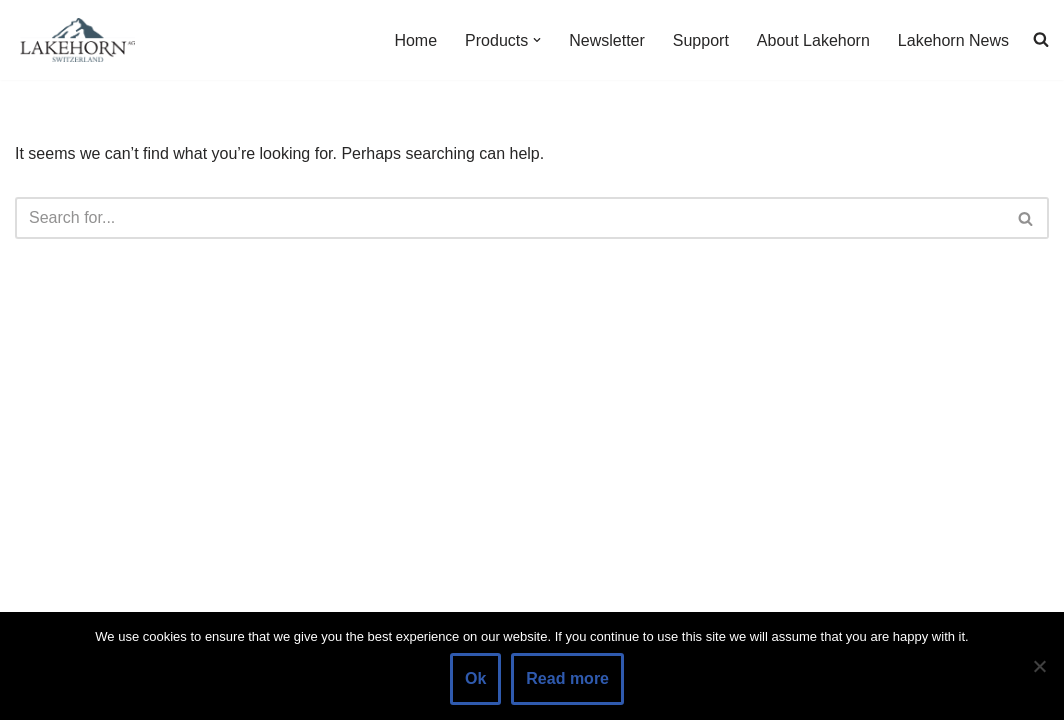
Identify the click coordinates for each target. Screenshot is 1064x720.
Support (701, 40)
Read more (567, 678)
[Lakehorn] (75, 40)
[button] (537, 40)
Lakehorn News (953, 40)
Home (415, 40)
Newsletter (607, 40)
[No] (1039, 666)
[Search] (509, 218)
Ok (475, 678)
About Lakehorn (813, 40)
